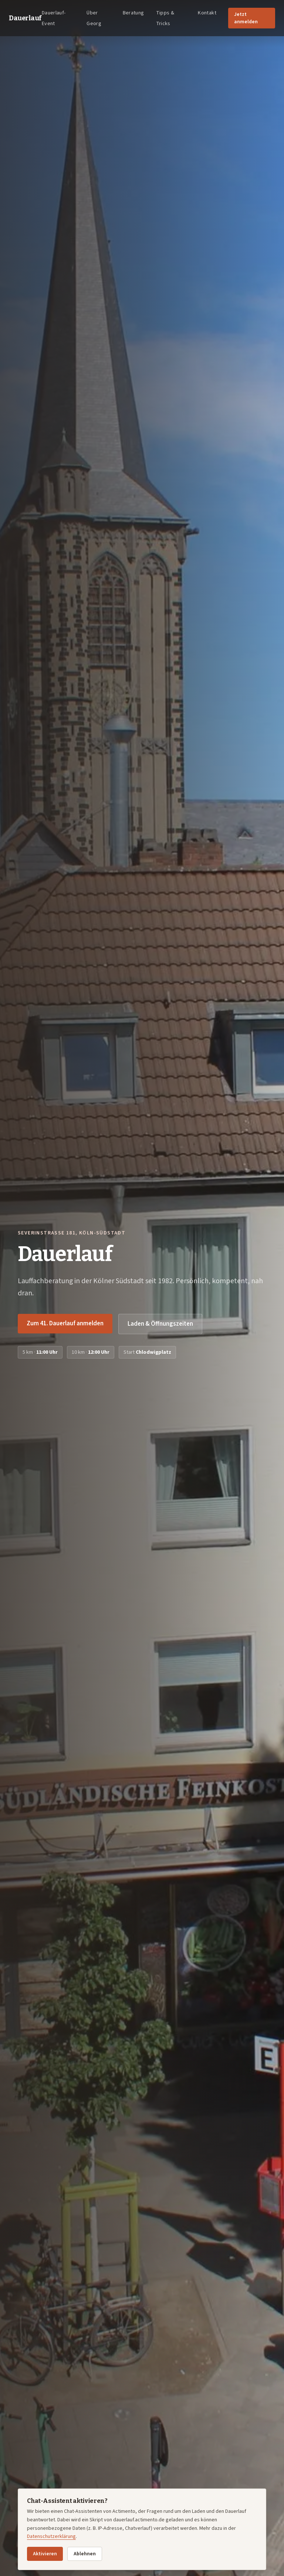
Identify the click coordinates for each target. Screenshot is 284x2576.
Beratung (133, 13)
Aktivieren (45, 2554)
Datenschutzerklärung (51, 2536)
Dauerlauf (25, 18)
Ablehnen (85, 2554)
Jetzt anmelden (246, 18)
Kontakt (207, 13)
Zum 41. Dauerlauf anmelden (65, 1323)
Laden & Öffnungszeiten (160, 1323)
